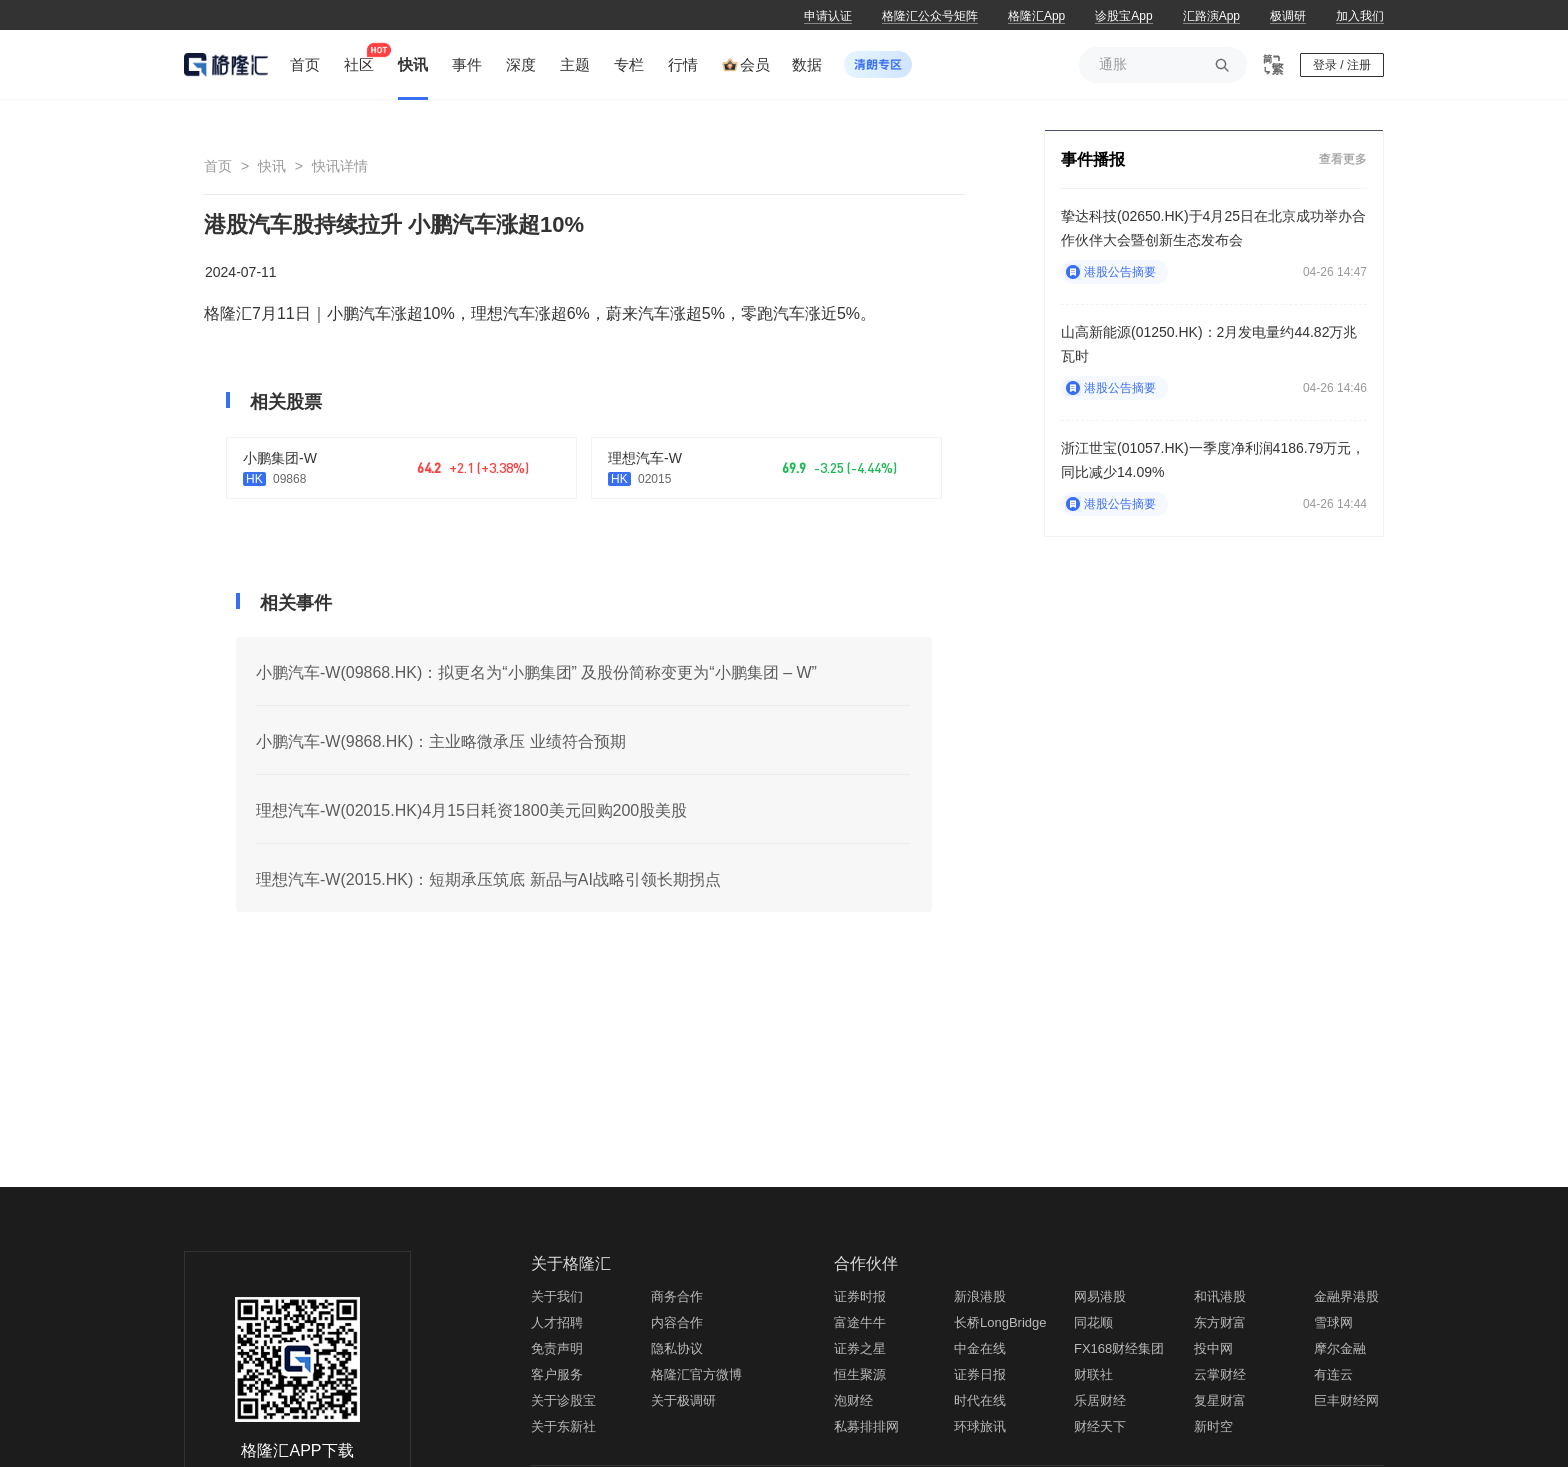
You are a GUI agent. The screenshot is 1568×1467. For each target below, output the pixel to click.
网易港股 (1100, 1296)
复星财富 (1220, 1400)
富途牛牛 (860, 1322)
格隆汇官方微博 (696, 1374)
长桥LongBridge (1000, 1322)
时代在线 (980, 1400)
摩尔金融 (1340, 1348)
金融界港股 (1346, 1296)
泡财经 (853, 1400)
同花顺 (1093, 1322)
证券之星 (860, 1348)
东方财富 (1220, 1322)
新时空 (1213, 1426)
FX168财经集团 (1119, 1348)
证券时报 (860, 1296)
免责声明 (557, 1348)
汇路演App (1211, 16)
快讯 (272, 166)
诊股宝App (1123, 16)
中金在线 (980, 1348)
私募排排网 (866, 1426)
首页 (218, 166)
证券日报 (980, 1374)
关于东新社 (563, 1426)
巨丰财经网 (1346, 1400)
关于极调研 (683, 1400)
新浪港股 (980, 1296)
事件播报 (1093, 159)
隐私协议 (677, 1348)
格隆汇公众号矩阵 (930, 16)
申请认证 (828, 16)
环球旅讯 (980, 1426)
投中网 (1213, 1348)
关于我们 (557, 1296)
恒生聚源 (860, 1374)
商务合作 (677, 1296)
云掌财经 (1220, 1374)
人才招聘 (557, 1322)
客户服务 (557, 1374)
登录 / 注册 (1342, 65)
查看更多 (1343, 158)
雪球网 (1333, 1322)
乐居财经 (1100, 1400)
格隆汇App (1036, 16)
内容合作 (677, 1322)
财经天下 (1100, 1426)
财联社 (1093, 1374)
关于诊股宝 (563, 1400)
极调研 (1288, 16)
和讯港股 (1220, 1296)
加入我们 (1360, 16)
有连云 (1333, 1374)
